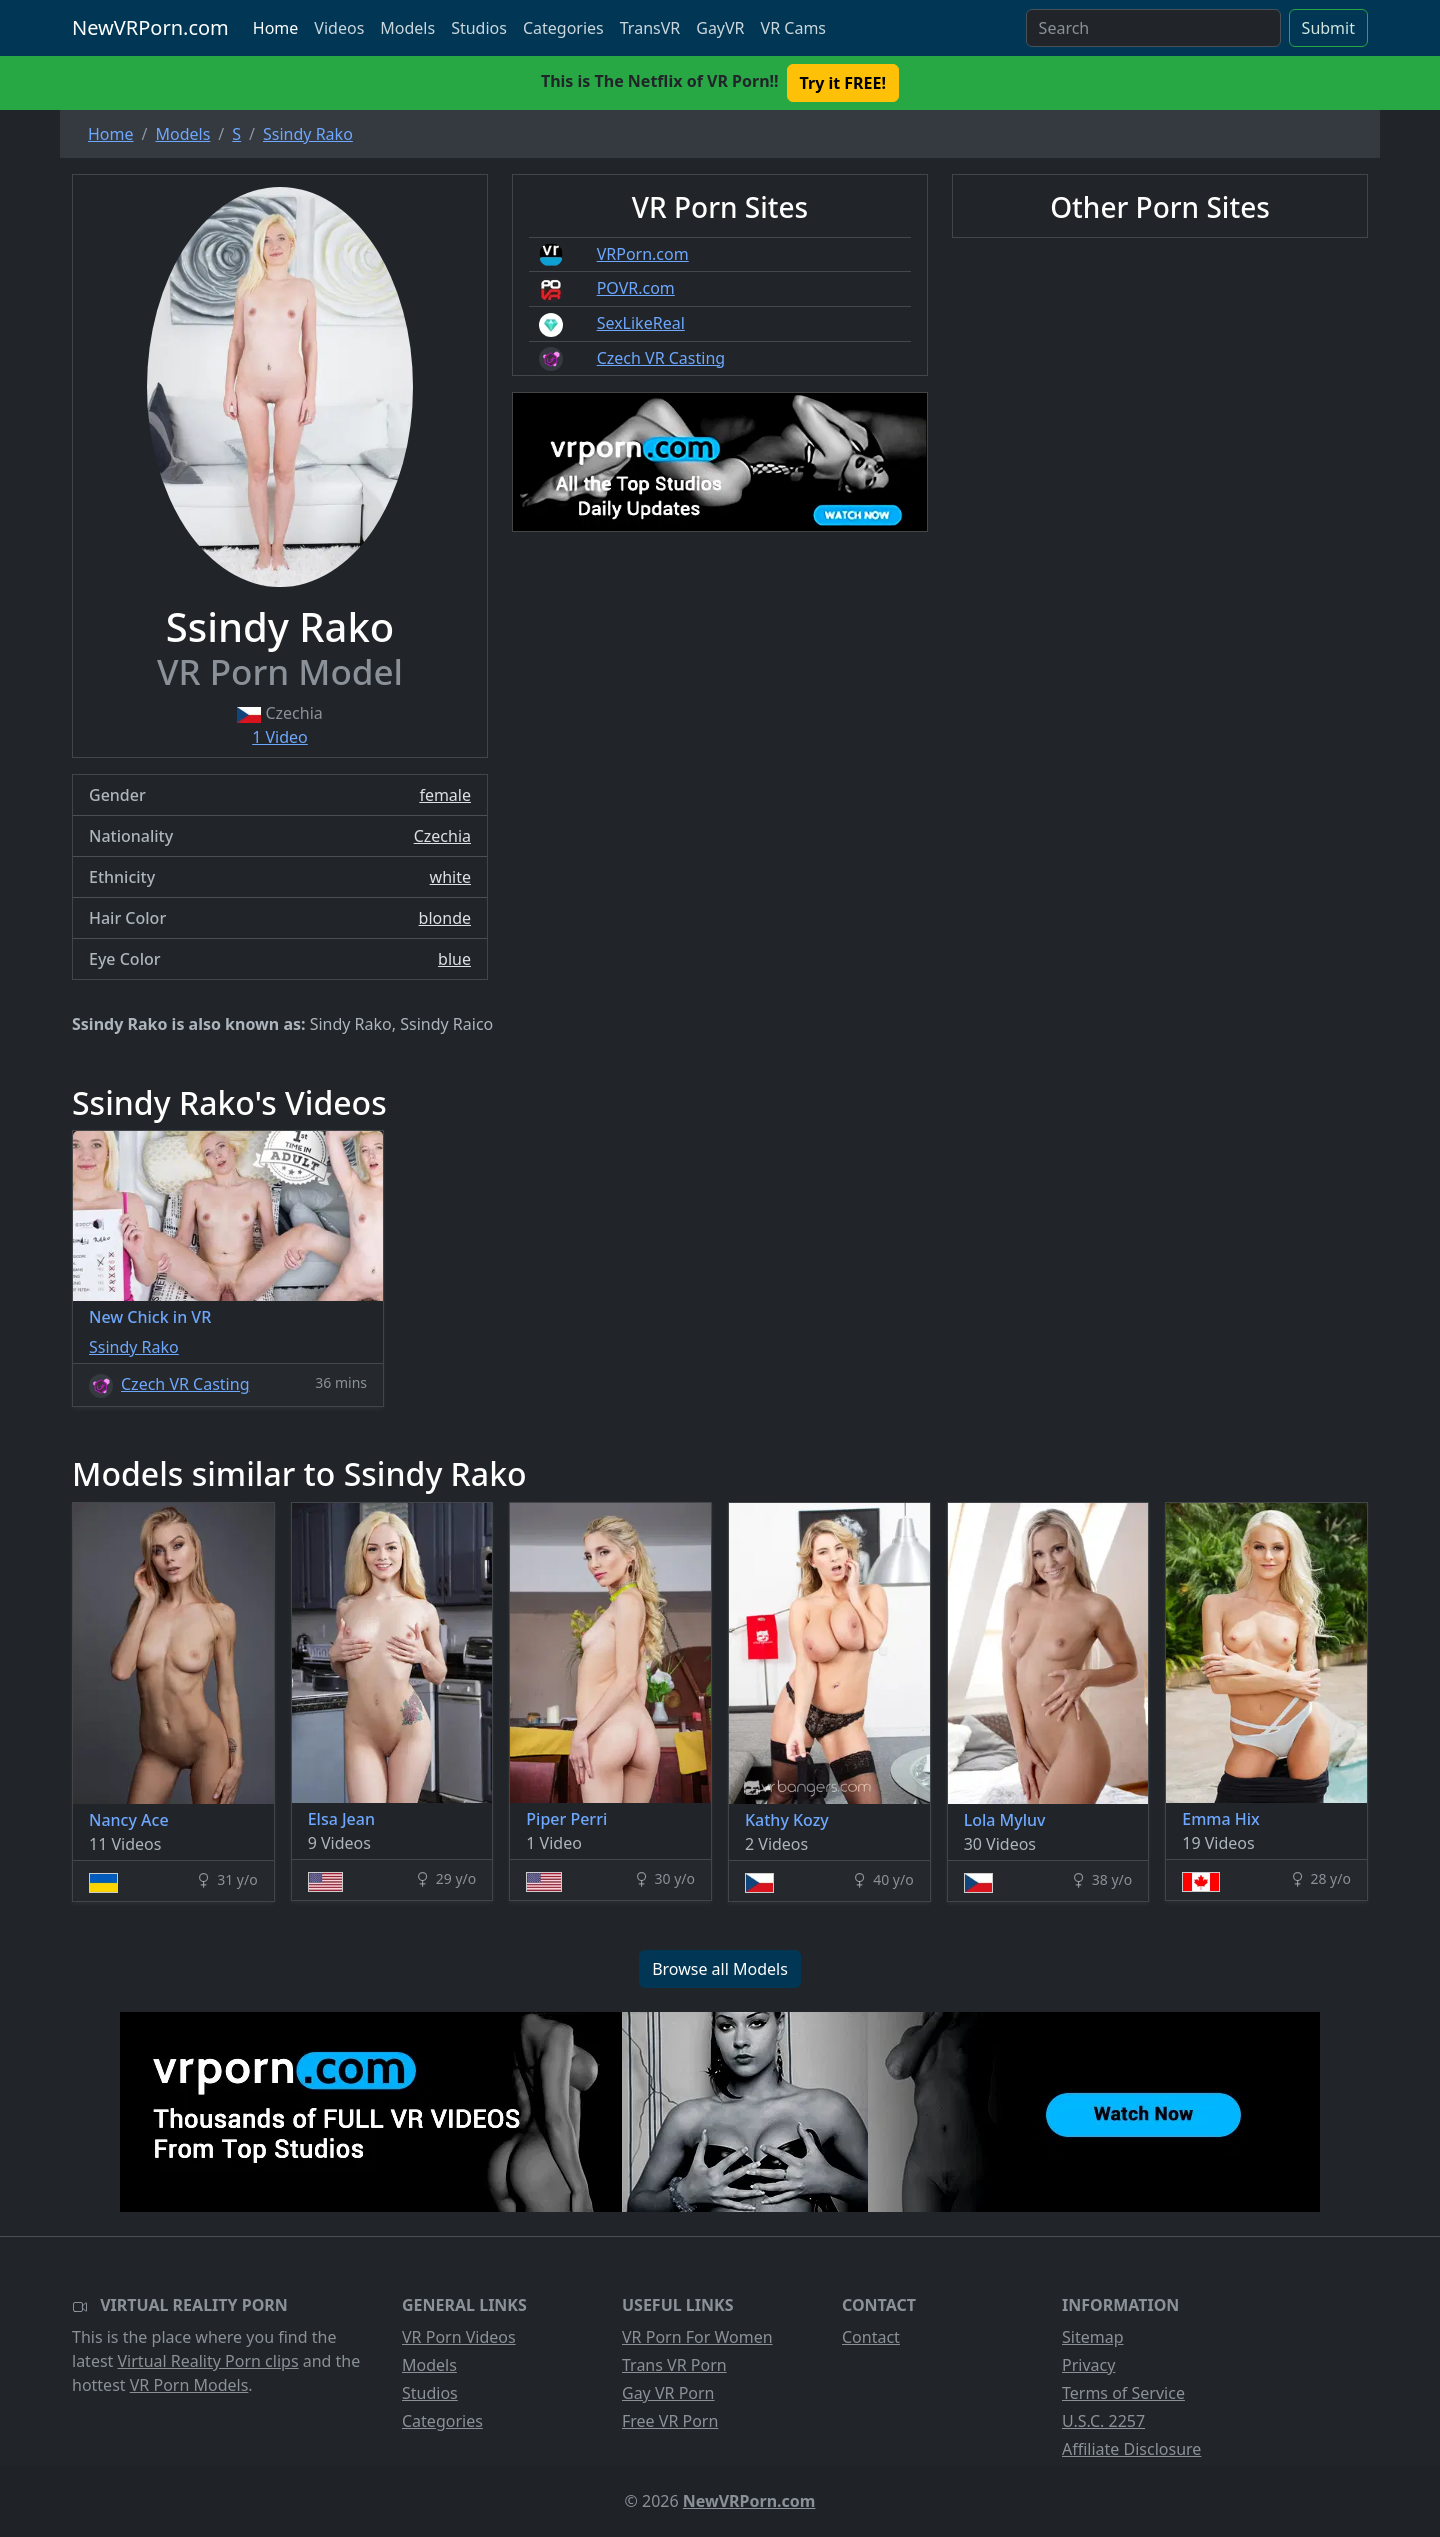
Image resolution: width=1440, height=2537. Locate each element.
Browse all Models (720, 1969)
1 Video (280, 737)
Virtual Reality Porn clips (208, 2361)
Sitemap (1093, 2337)
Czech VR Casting (661, 358)
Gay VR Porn (668, 2393)
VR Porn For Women (697, 2337)
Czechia (442, 836)
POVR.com (636, 288)
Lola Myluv (1005, 1820)
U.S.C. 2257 (1103, 2421)
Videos (339, 28)
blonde (445, 918)
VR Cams (793, 28)
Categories (563, 28)
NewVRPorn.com (150, 27)
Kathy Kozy (787, 1820)
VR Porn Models (189, 2385)
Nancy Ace (129, 1820)
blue (454, 959)
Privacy (1088, 2365)
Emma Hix (1221, 1819)
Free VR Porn (670, 2421)
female (445, 795)
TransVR (650, 28)
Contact (871, 2337)
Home (276, 28)
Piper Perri (566, 1819)
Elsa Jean (341, 1819)
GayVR (720, 28)
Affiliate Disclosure (1131, 2449)
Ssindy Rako (134, 1347)
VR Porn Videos (459, 2337)
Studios (479, 28)
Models (407, 28)
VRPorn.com (643, 254)
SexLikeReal (641, 323)
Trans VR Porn (674, 2365)
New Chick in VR (150, 1317)
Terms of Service (1123, 2393)
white (450, 877)
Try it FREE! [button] (843, 83)
